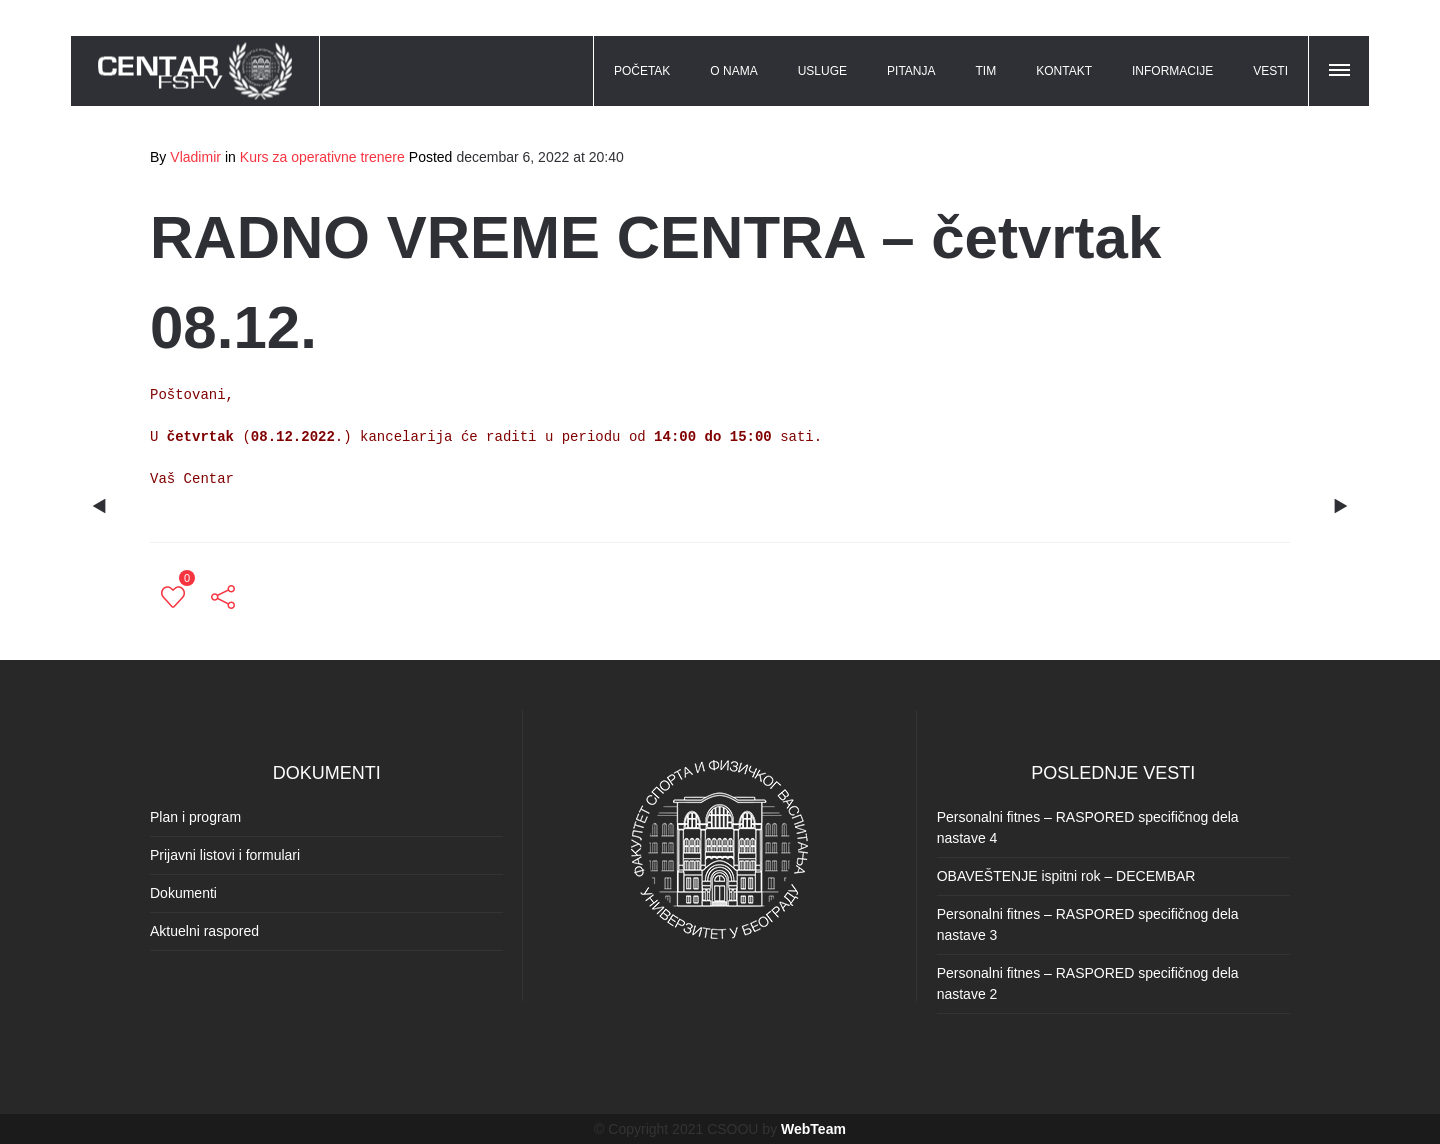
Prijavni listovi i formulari (225, 855)
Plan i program (195, 817)
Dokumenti (183, 893)
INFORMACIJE (1172, 71)
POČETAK (642, 71)
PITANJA (911, 71)
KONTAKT (1064, 71)
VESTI (1270, 71)
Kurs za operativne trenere (322, 157)
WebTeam (813, 1129)
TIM (986, 71)
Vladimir (195, 157)
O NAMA (733, 71)
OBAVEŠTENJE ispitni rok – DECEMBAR (1066, 876)
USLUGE (822, 71)
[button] (1341, 67)
